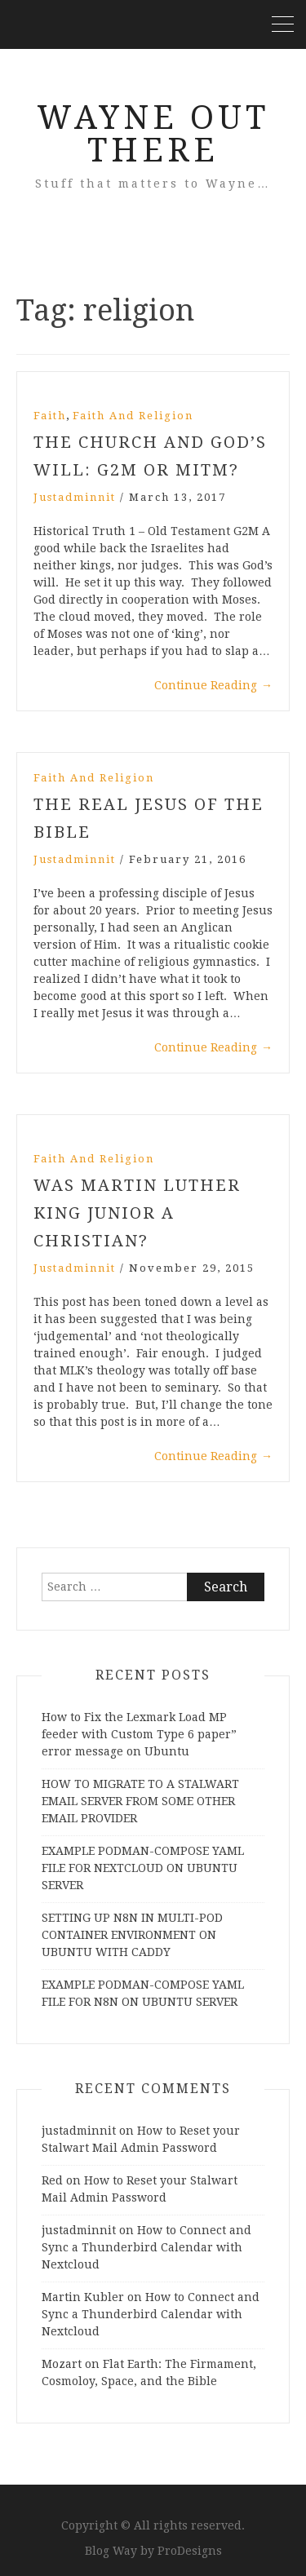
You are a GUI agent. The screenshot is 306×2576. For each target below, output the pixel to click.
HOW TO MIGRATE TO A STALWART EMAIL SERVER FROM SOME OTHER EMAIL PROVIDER (140, 1801)
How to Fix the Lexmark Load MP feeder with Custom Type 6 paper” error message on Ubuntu (139, 1734)
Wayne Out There (153, 134)
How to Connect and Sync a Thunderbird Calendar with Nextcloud (146, 2247)
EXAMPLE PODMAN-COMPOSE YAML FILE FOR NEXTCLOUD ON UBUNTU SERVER (143, 1868)
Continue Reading (213, 685)
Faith (49, 415)
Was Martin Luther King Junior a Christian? (137, 1212)
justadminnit (74, 497)
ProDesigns (189, 2550)
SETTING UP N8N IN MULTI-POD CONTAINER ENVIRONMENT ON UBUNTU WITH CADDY (132, 1935)
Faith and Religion (133, 415)
